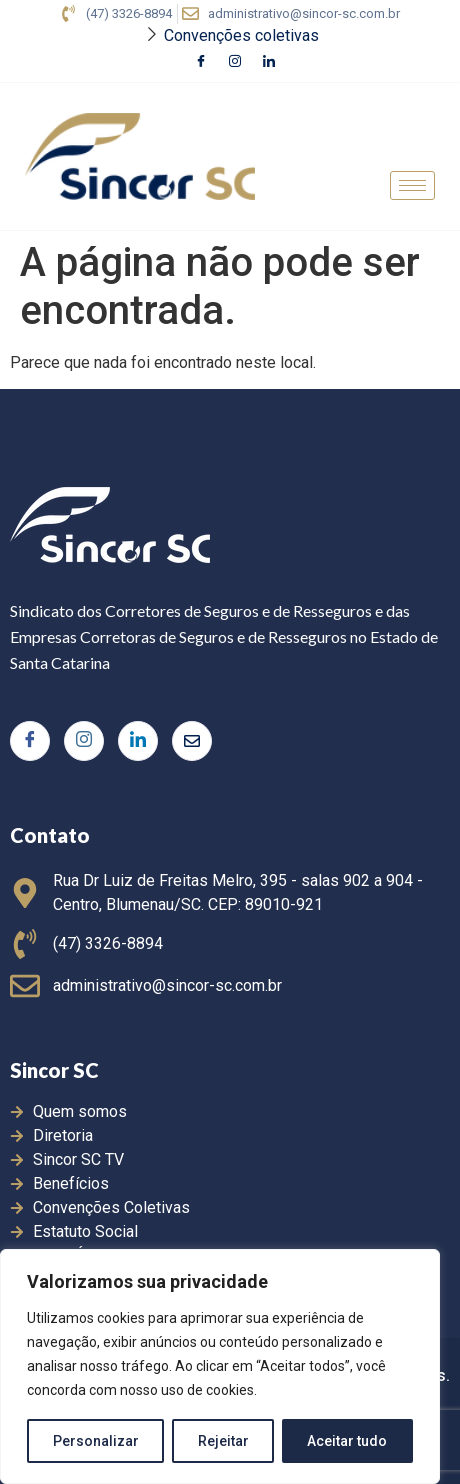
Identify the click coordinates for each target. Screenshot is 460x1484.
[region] (220, 1367)
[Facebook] (201, 63)
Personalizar (96, 1441)
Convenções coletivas (241, 35)
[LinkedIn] (269, 63)
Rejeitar (223, 1441)
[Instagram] (235, 63)
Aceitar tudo (348, 1441)
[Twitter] (192, 741)
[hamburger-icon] (412, 185)
